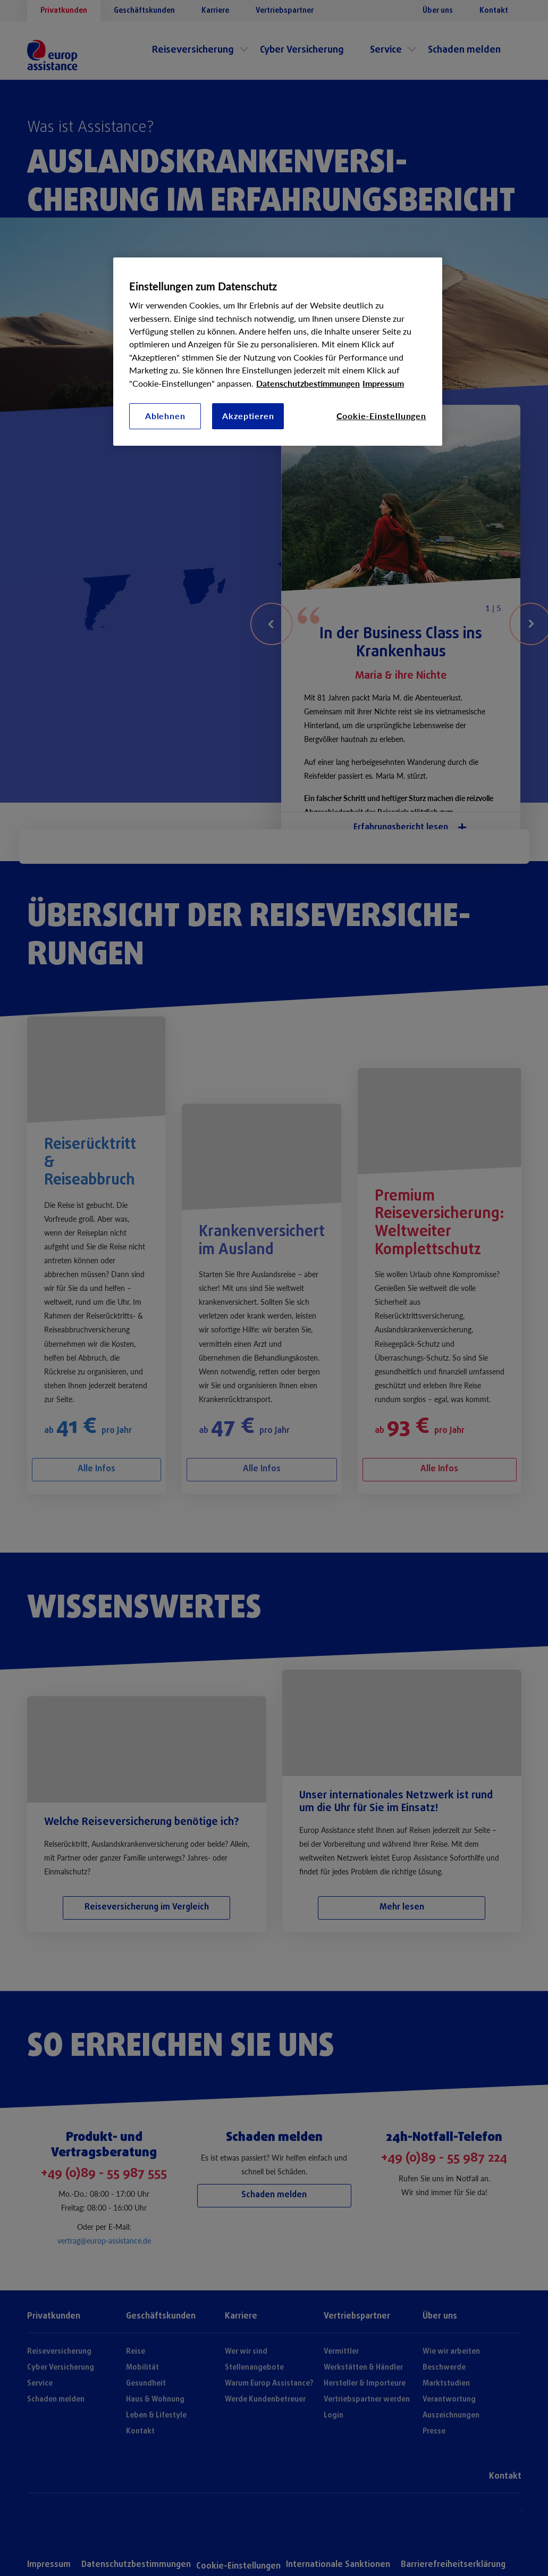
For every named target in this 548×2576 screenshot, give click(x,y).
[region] (277, 351)
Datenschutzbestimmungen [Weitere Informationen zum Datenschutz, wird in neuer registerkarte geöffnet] (308, 383)
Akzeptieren (248, 416)
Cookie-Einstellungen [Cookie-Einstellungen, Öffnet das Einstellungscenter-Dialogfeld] (381, 416)
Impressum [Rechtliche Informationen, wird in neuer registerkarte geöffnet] (383, 383)
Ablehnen (165, 416)
